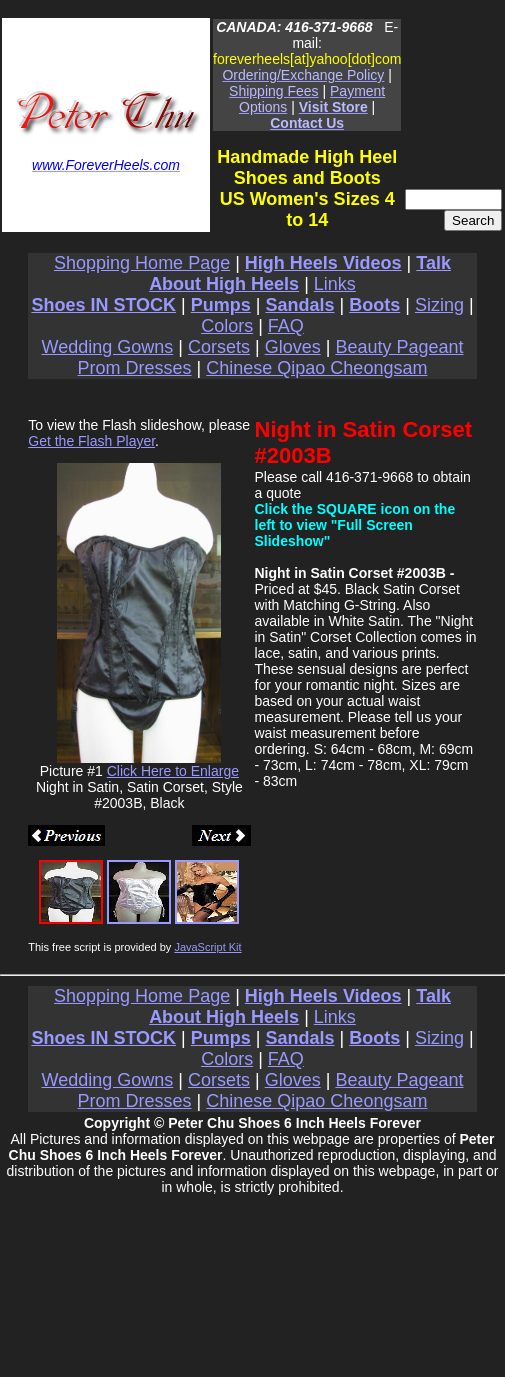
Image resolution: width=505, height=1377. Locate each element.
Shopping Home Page (142, 263)
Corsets (219, 347)
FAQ (286, 326)
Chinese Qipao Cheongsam (316, 368)
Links (335, 284)
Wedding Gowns (108, 347)
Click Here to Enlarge (173, 771)
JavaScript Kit (207, 947)
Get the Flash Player (91, 441)
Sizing (439, 305)
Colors (227, 326)
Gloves (293, 347)
